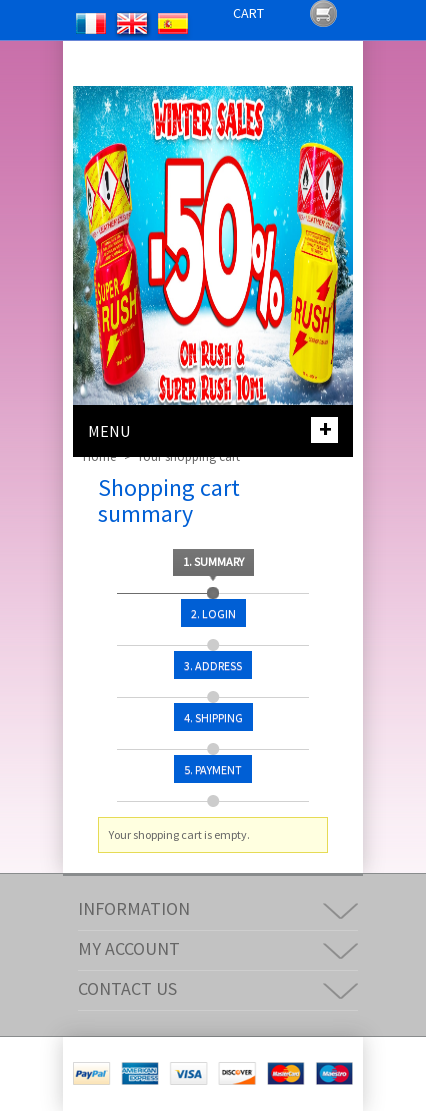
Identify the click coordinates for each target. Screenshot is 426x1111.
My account (129, 948)
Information (134, 908)
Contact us (127, 988)
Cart (248, 13)
